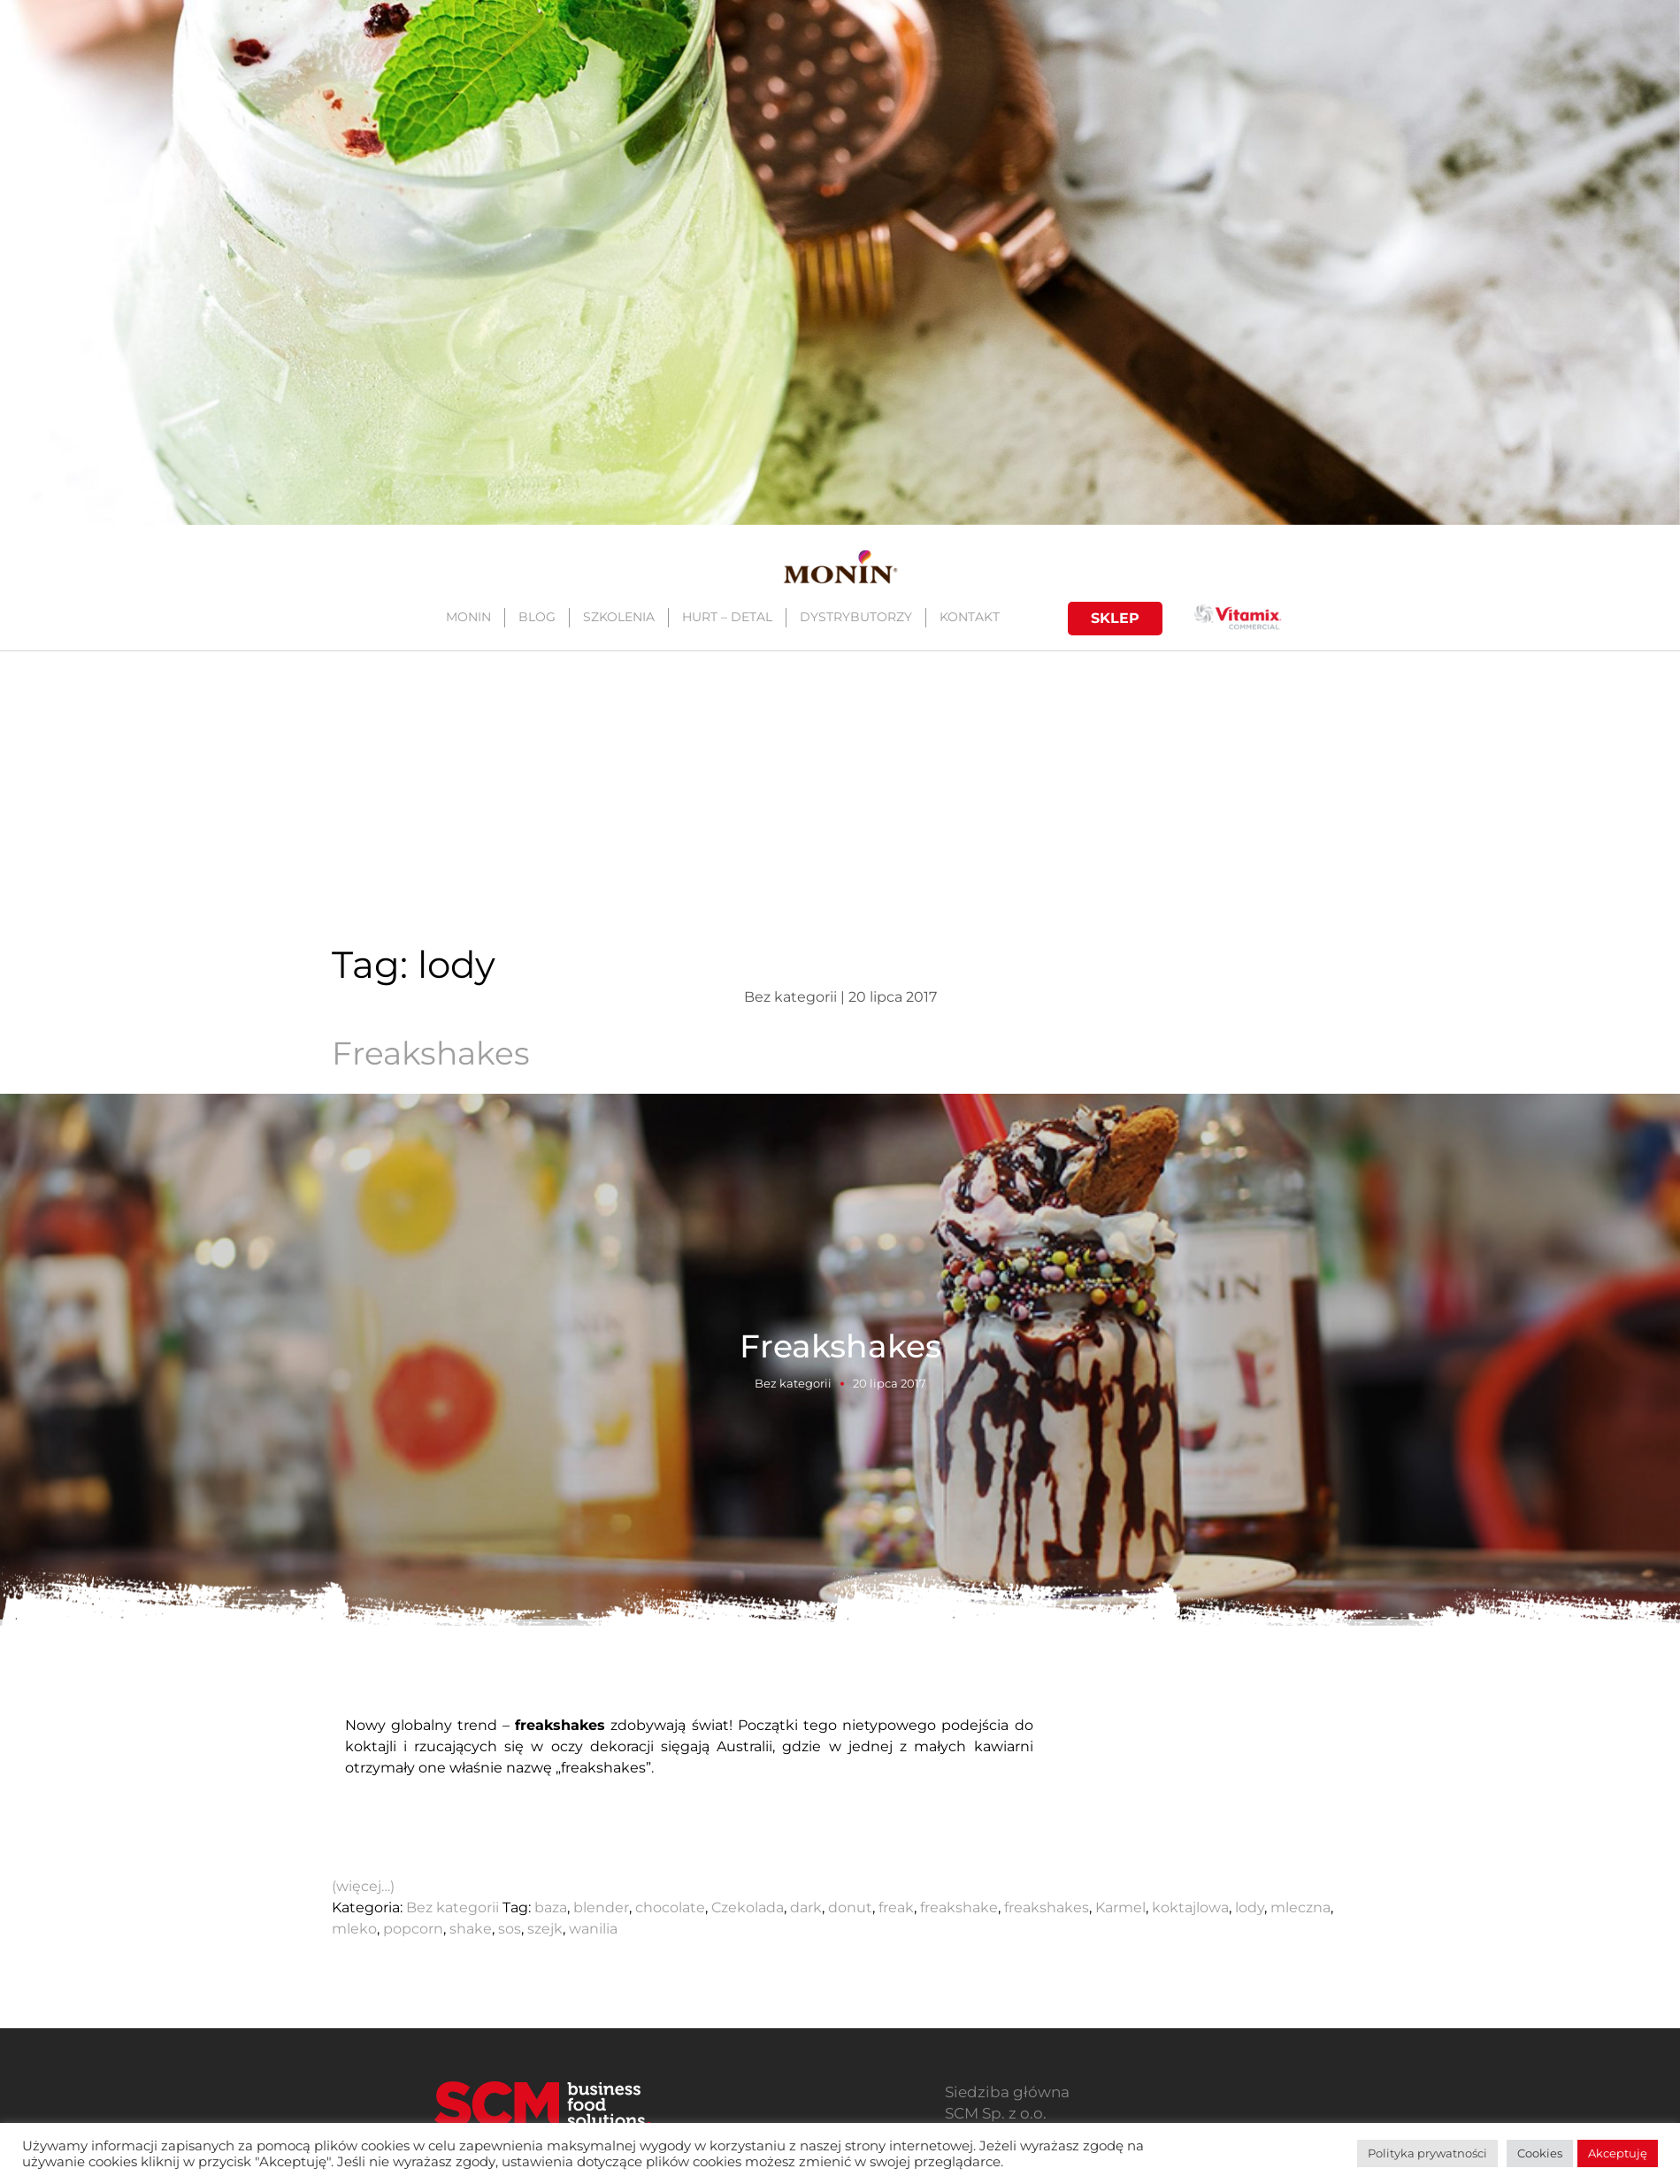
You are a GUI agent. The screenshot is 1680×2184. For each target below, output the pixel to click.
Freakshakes (431, 1053)
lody (1249, 1907)
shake (470, 1928)
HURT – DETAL (726, 617)
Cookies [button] (1539, 2153)
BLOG (536, 617)
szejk (545, 1928)
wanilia (593, 1928)
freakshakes (1046, 1907)
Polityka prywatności (1427, 2153)
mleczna (1300, 1907)
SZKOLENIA (618, 617)
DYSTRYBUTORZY (855, 617)
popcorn (413, 1928)
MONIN (467, 617)
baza (550, 1907)
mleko (354, 1928)
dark (806, 1907)
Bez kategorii (793, 1382)
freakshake (959, 1907)
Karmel (1120, 1907)
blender (601, 1907)
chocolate (670, 1907)
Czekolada (747, 1907)
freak (896, 1907)
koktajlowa (1190, 1907)
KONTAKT (969, 617)
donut (850, 1907)
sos (509, 1928)
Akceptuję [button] (1617, 2153)
